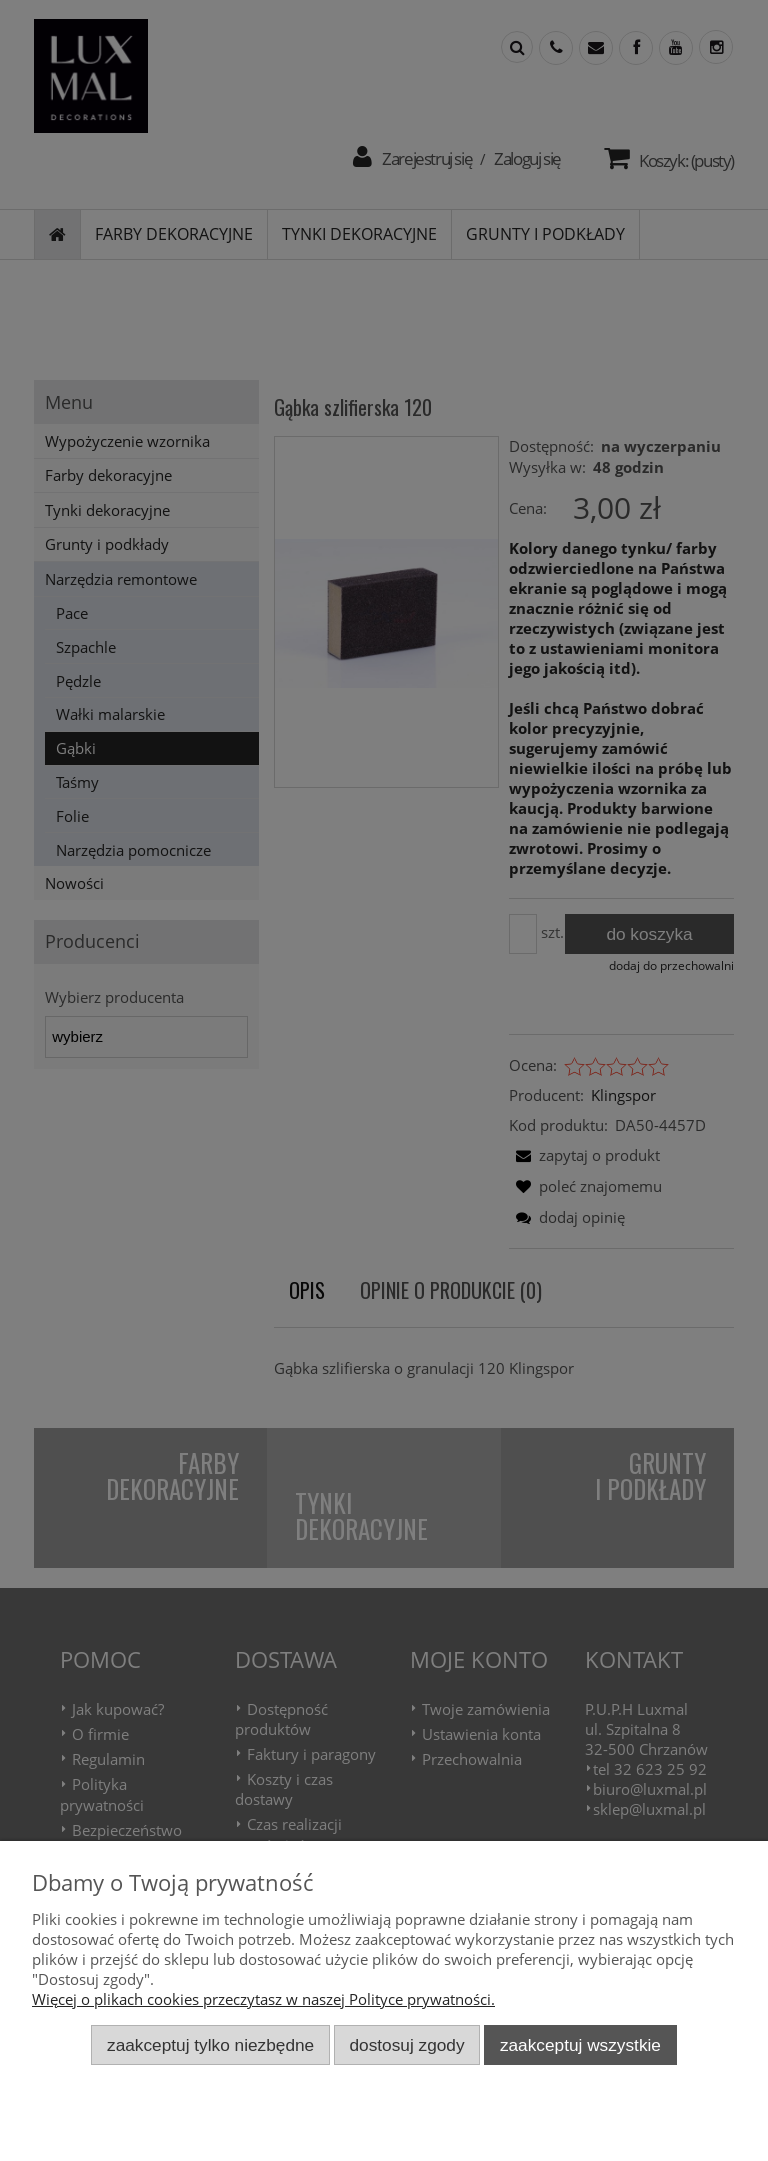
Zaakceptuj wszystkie (580, 2045)
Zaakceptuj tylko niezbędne (210, 2045)
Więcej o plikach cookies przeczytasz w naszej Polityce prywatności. (263, 1999)
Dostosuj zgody (407, 2045)
